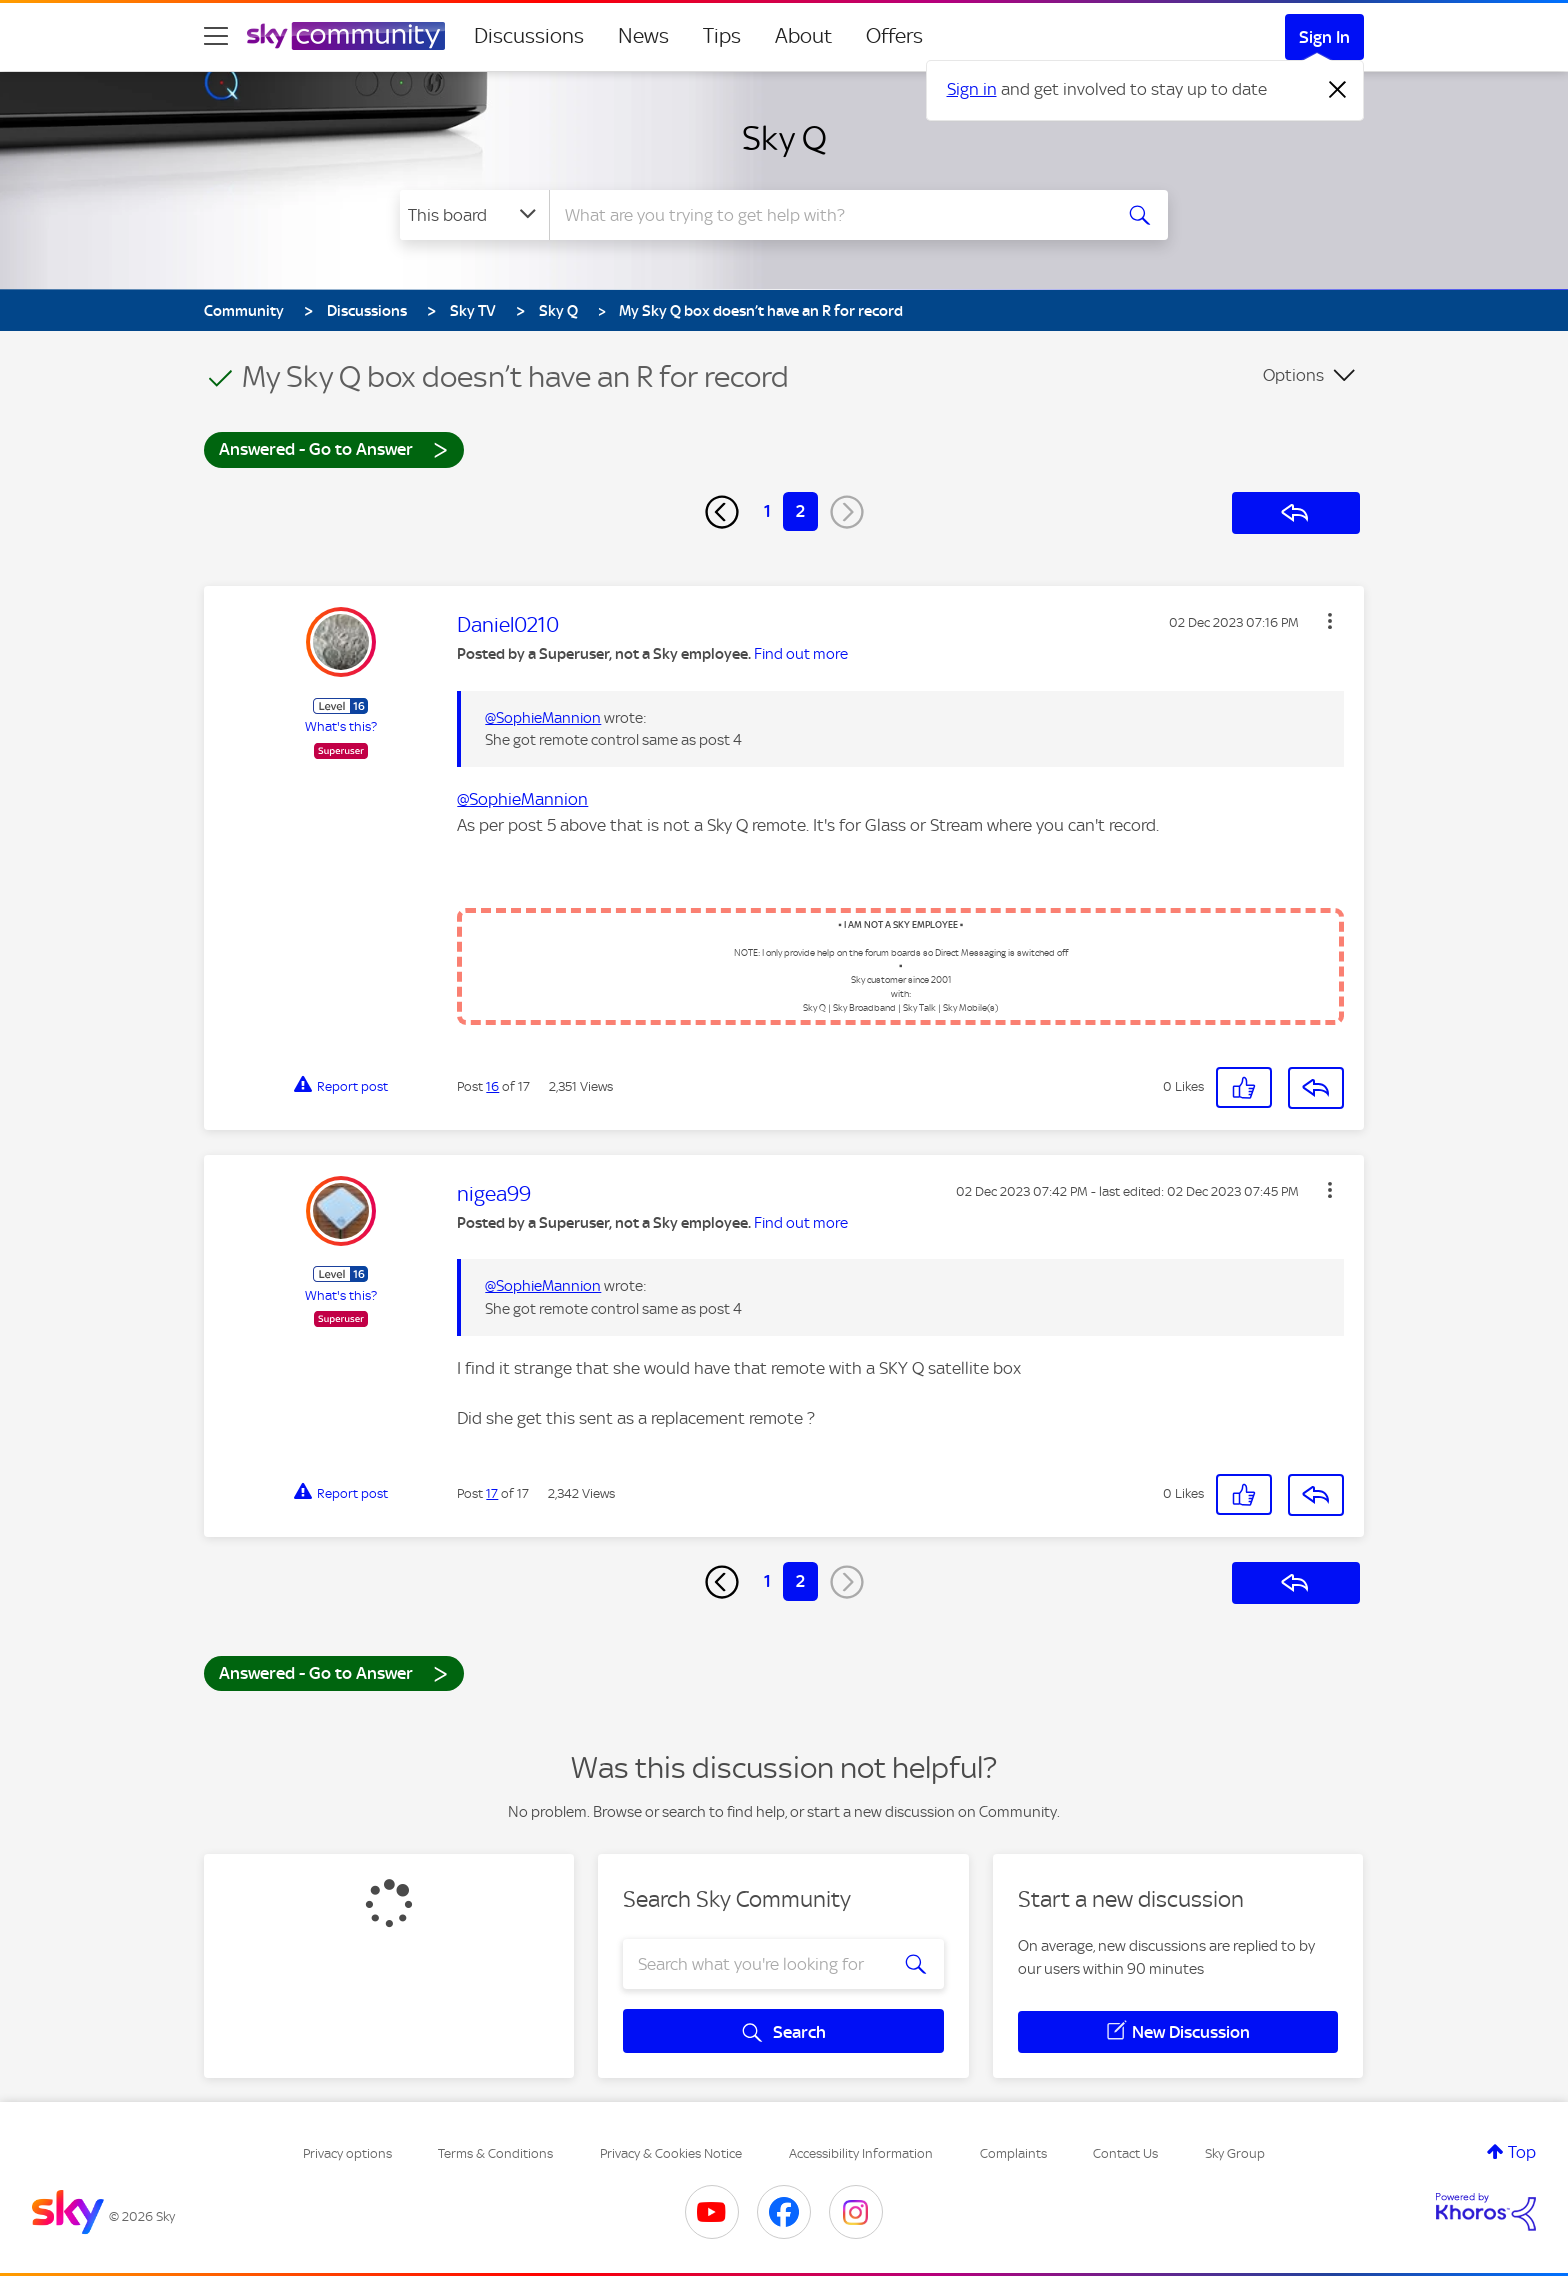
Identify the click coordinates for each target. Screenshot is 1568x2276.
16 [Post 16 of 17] (492, 1086)
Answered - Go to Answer (334, 448)
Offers (894, 36)
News (643, 36)
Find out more (801, 654)
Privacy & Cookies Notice (671, 2153)
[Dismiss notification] (1338, 90)
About (803, 36)
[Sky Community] (346, 36)
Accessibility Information (861, 2153)
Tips (722, 36)
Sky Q (784, 138)
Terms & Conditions (495, 2153)
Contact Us (1125, 2153)
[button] (1330, 621)
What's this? (341, 726)
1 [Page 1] (767, 511)
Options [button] (1293, 375)
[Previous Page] (722, 512)
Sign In (1324, 37)
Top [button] (1522, 2152)
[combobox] (828, 215)
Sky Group (1235, 2153)
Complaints (1013, 2153)
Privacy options (347, 2153)
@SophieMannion (543, 718)
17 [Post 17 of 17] (492, 1493)
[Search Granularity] (474, 215)
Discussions (529, 36)
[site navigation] (216, 36)
